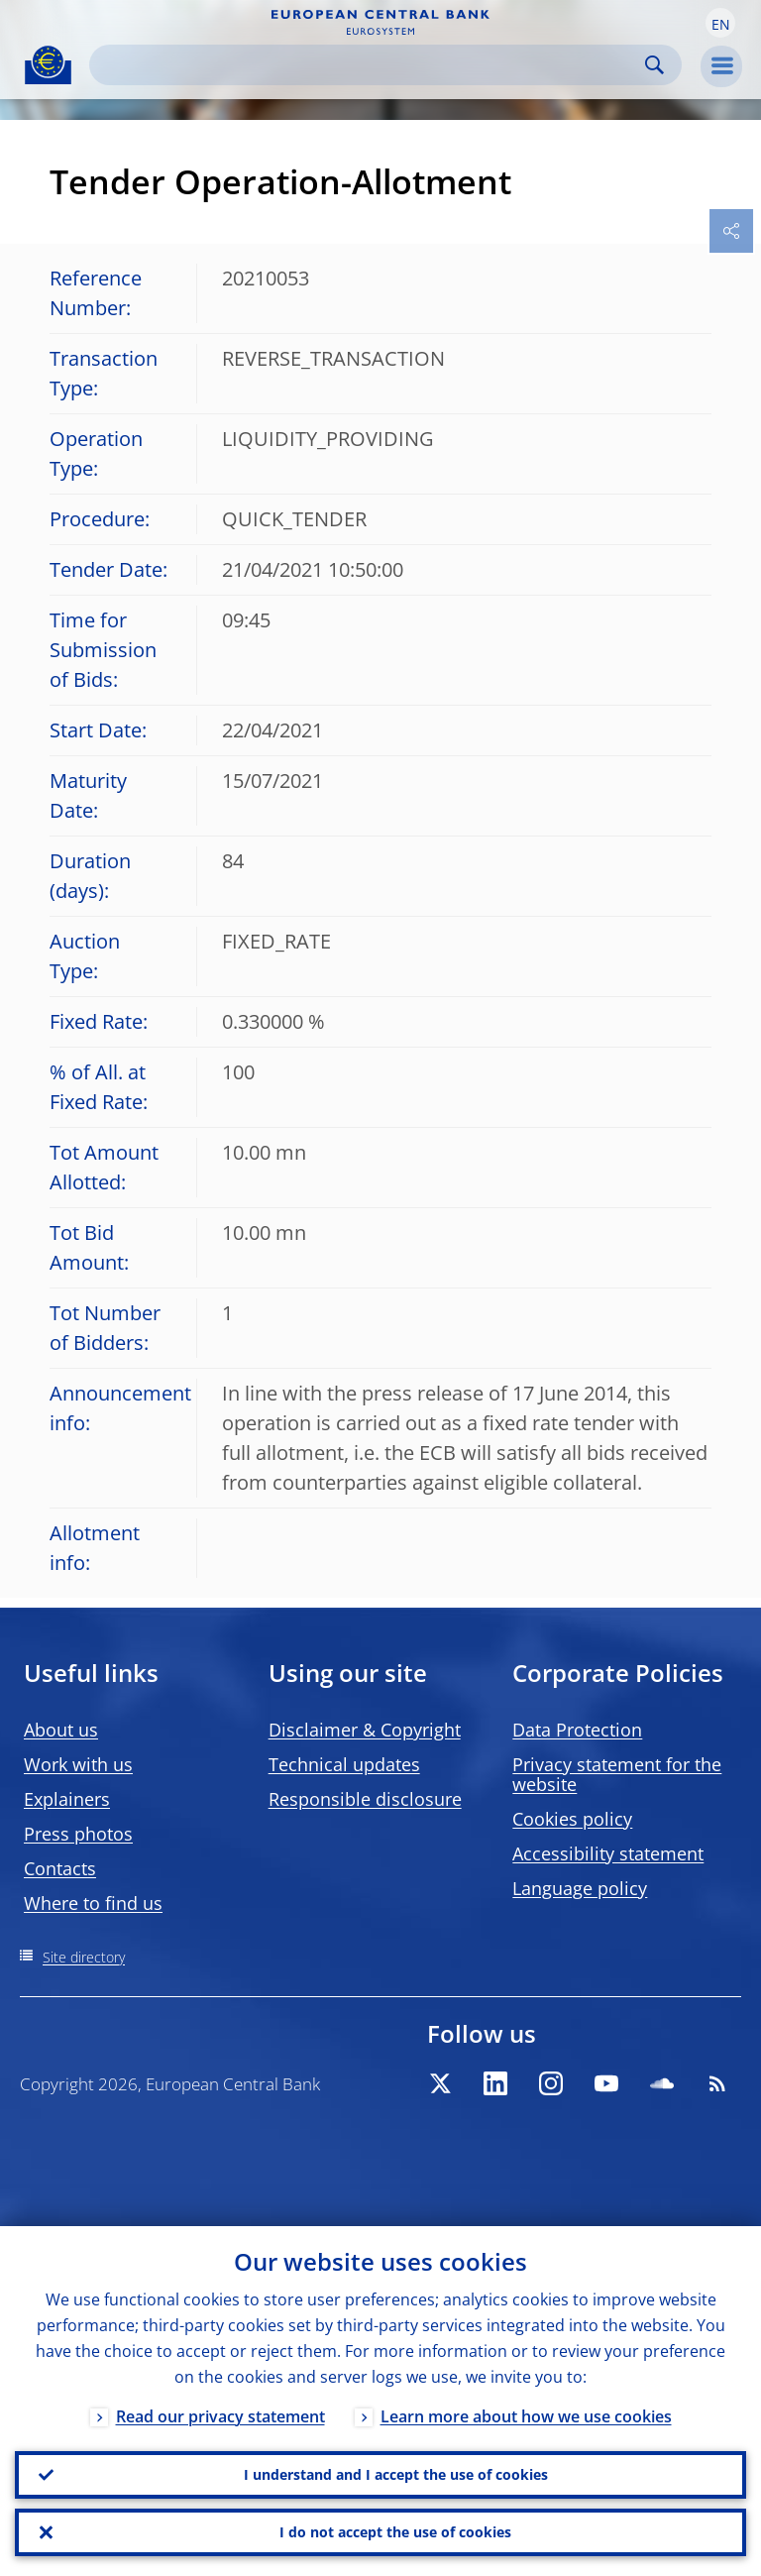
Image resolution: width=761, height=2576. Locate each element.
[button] (720, 23)
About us (61, 1729)
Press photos (78, 1834)
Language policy (579, 1888)
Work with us (78, 1764)
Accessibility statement (608, 1853)
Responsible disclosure (365, 1799)
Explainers (67, 1799)
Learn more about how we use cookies (526, 2416)
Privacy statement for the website (616, 1774)
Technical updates (344, 1764)
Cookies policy (572, 1819)
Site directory (84, 1957)
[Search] (369, 65)
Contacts (60, 1868)
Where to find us (93, 1903)
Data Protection (577, 1729)
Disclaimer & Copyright (365, 1729)
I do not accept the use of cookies (395, 2531)
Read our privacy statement (220, 2416)
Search (654, 65)
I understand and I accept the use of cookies (396, 2474)
